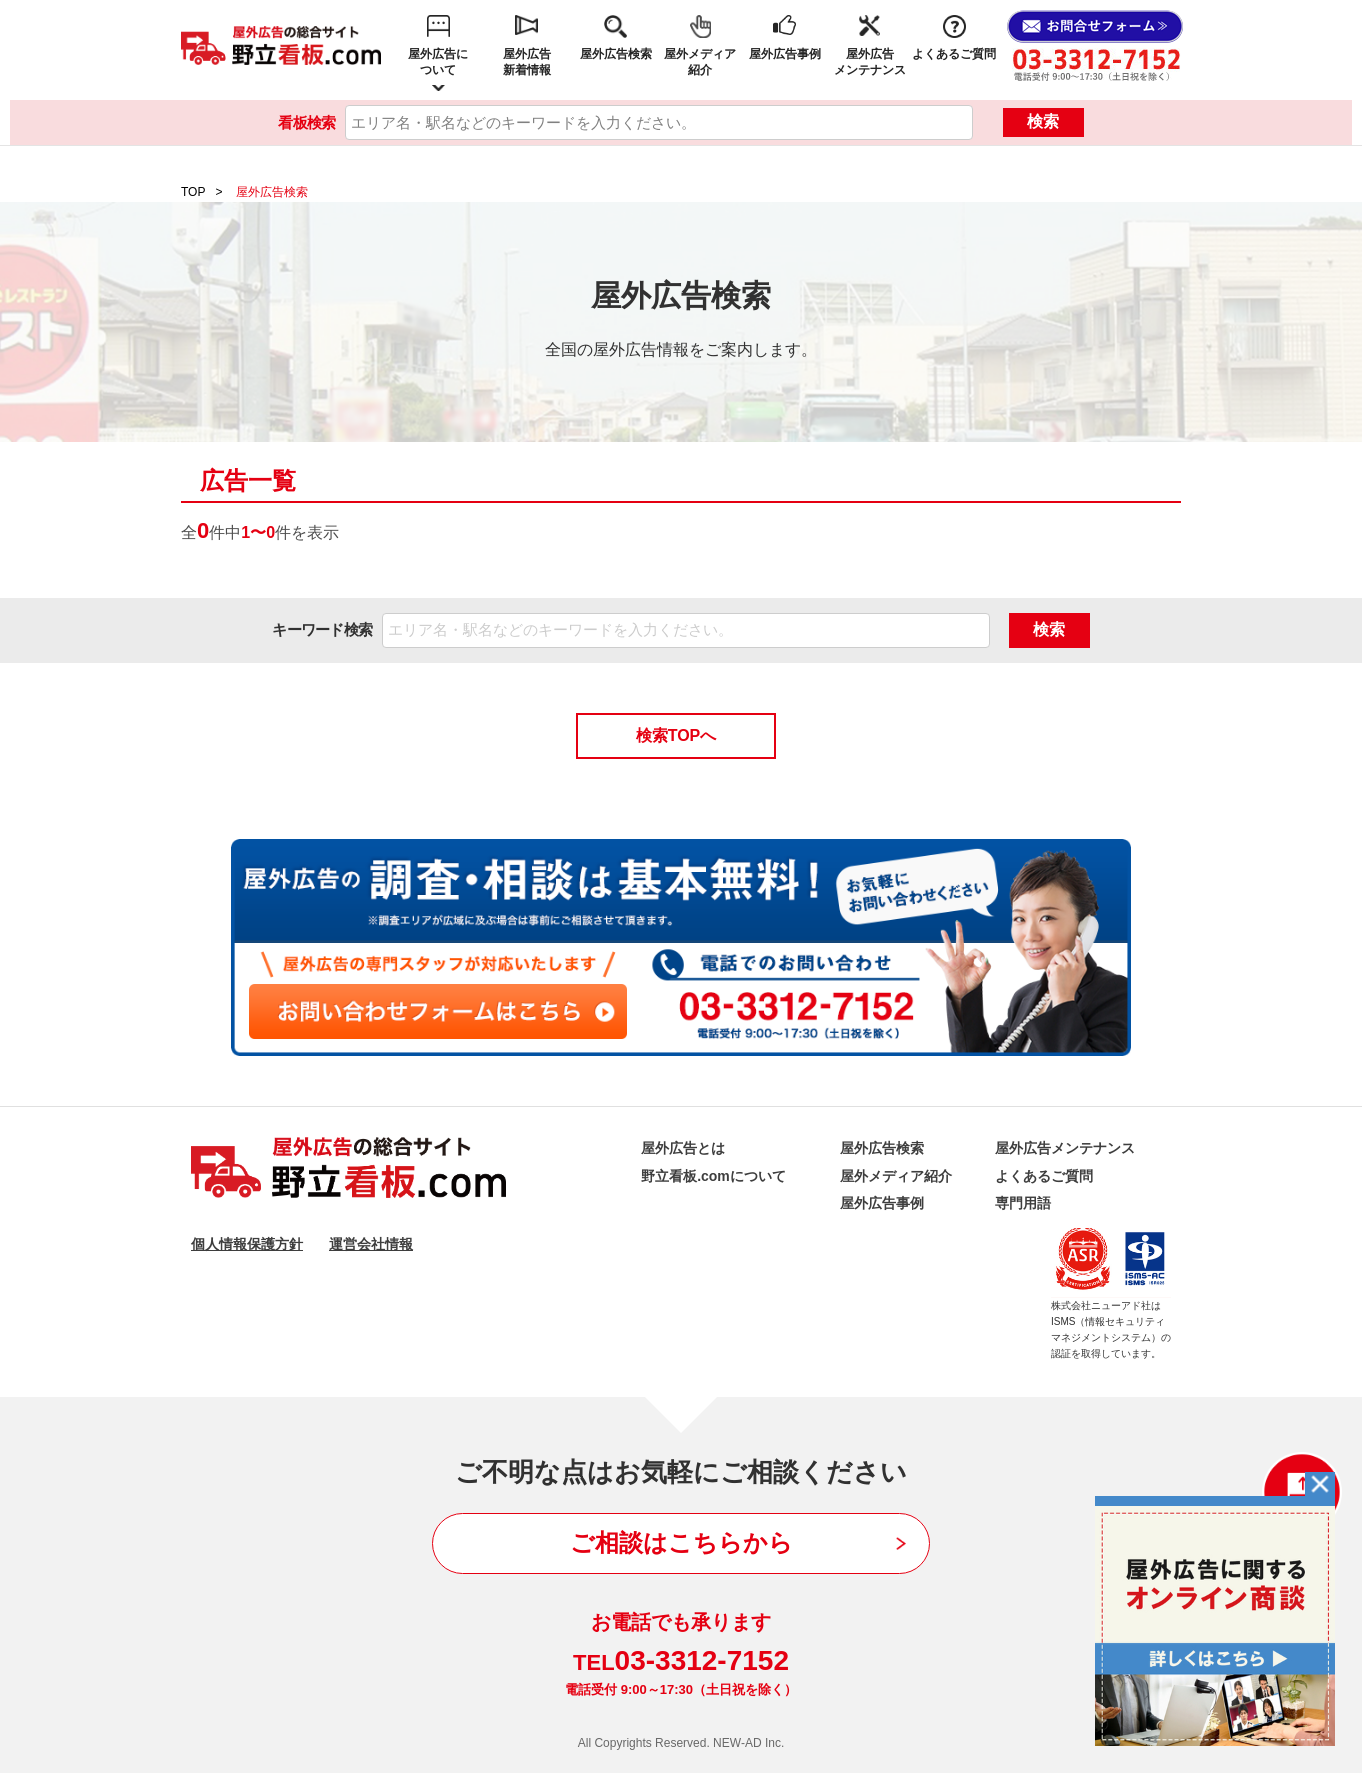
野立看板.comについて (713, 1176)
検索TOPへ (676, 735)
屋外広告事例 (785, 54)
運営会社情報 (371, 1244)
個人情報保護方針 (247, 1244)
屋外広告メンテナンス (870, 62)
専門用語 (1023, 1203)
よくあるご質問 (954, 54)
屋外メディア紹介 (700, 62)
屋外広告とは (683, 1148)
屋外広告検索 (616, 54)
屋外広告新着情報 (527, 62)
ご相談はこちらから (681, 1542)
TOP (193, 192)
